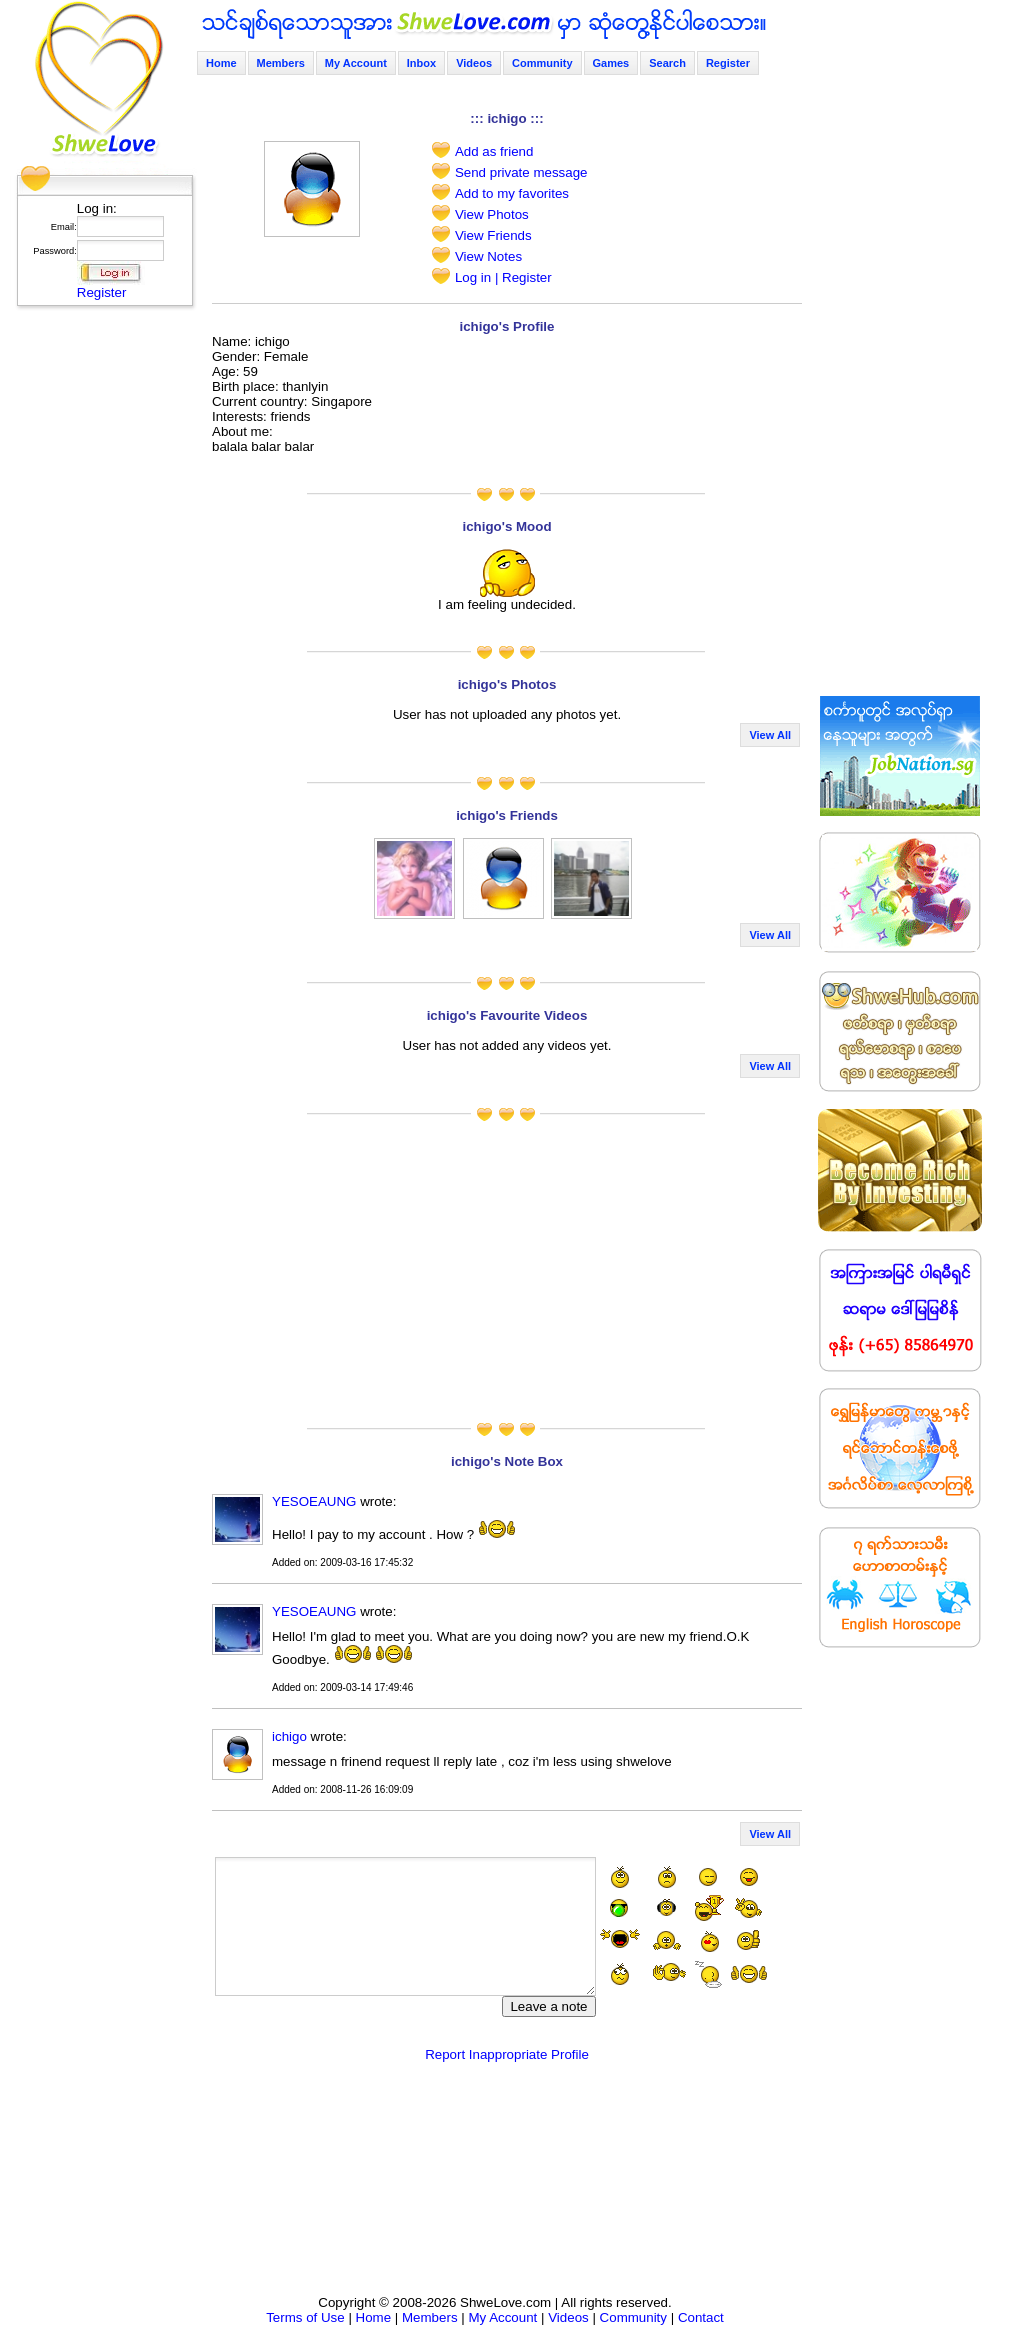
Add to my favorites (512, 193)
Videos (474, 63)
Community (542, 63)
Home (221, 63)
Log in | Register (503, 277)
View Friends (493, 235)
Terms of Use (305, 2317)
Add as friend (494, 151)
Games (611, 63)
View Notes (488, 256)
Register (102, 292)
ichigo (289, 1736)
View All (770, 735)
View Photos (492, 214)
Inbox (421, 63)
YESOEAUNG (314, 1501)
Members (281, 63)
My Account (356, 63)
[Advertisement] (99, 615)
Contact (701, 2317)
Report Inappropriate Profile (507, 2054)
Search (667, 63)
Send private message (521, 172)
